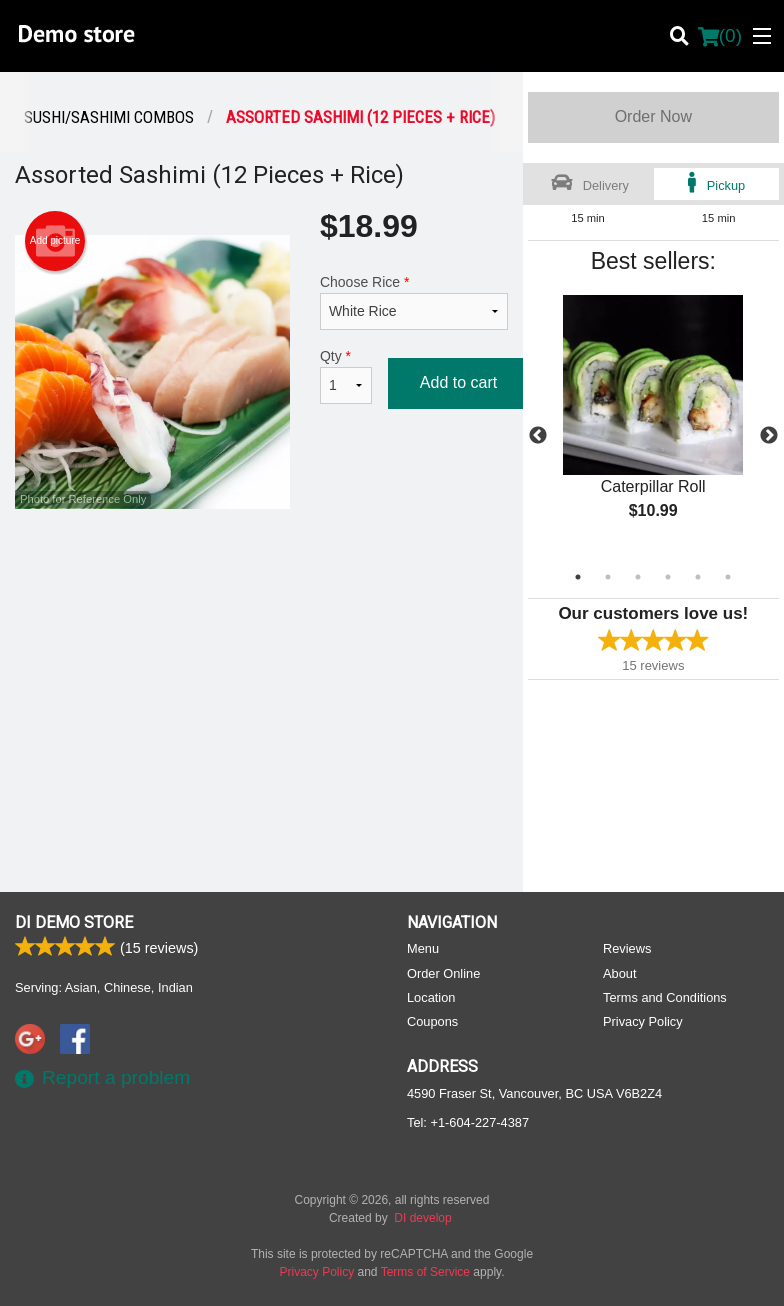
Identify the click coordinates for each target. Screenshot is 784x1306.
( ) (720, 36)
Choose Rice (414, 302)
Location (431, 997)
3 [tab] (638, 577)
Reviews (627, 948)
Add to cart (458, 382)
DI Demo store (74, 922)
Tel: (468, 1122)
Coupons (432, 1021)
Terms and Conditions (665, 997)
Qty (346, 376)
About (619, 973)
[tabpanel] (653, 424)
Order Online (443, 973)
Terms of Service (425, 1272)
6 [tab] (728, 577)
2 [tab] (608, 577)
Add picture (55, 241)
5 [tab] (698, 577)
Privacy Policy (643, 1021)
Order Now (653, 116)
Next (769, 436)
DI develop (422, 1218)
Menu (423, 948)
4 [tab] (668, 577)
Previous (538, 436)
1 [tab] (578, 577)
